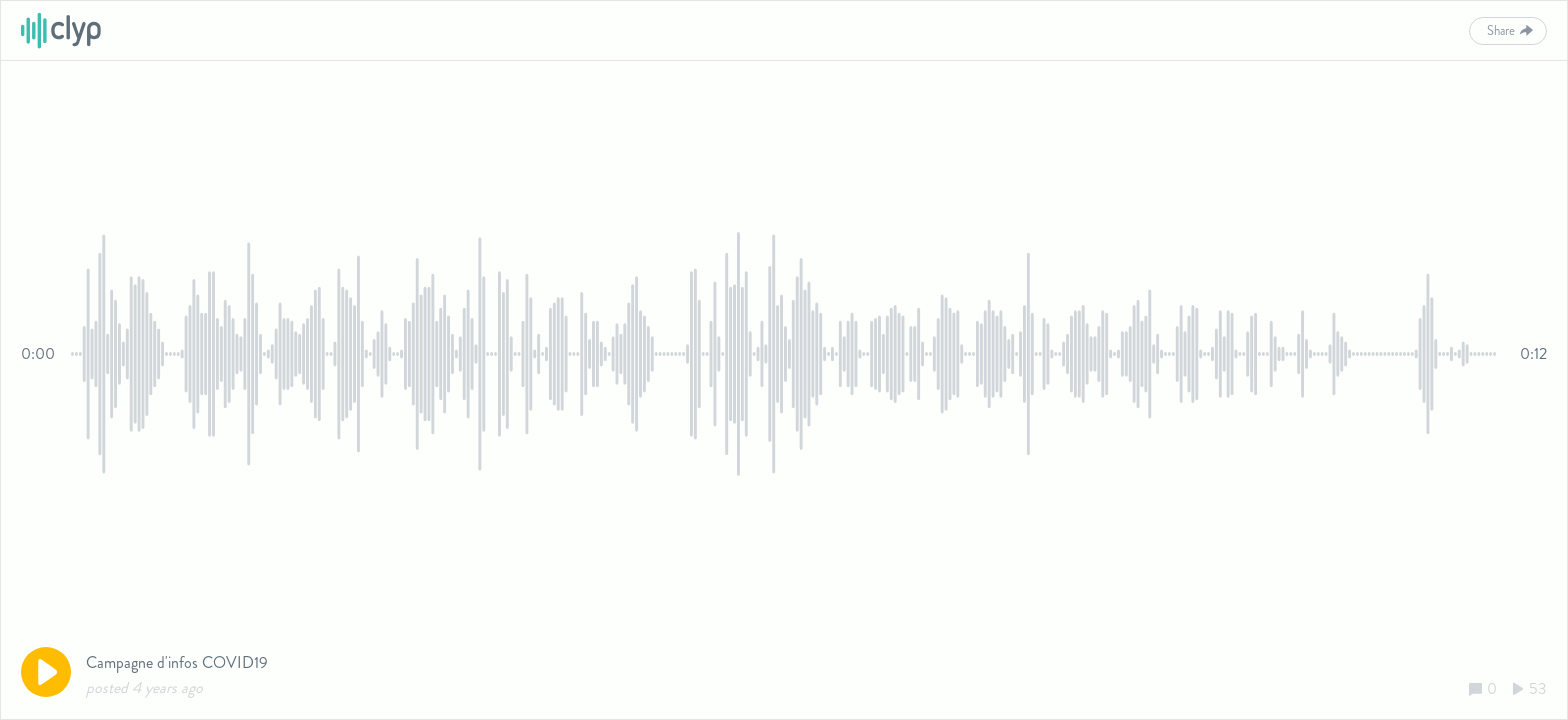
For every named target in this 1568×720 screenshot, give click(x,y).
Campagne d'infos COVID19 (177, 662)
